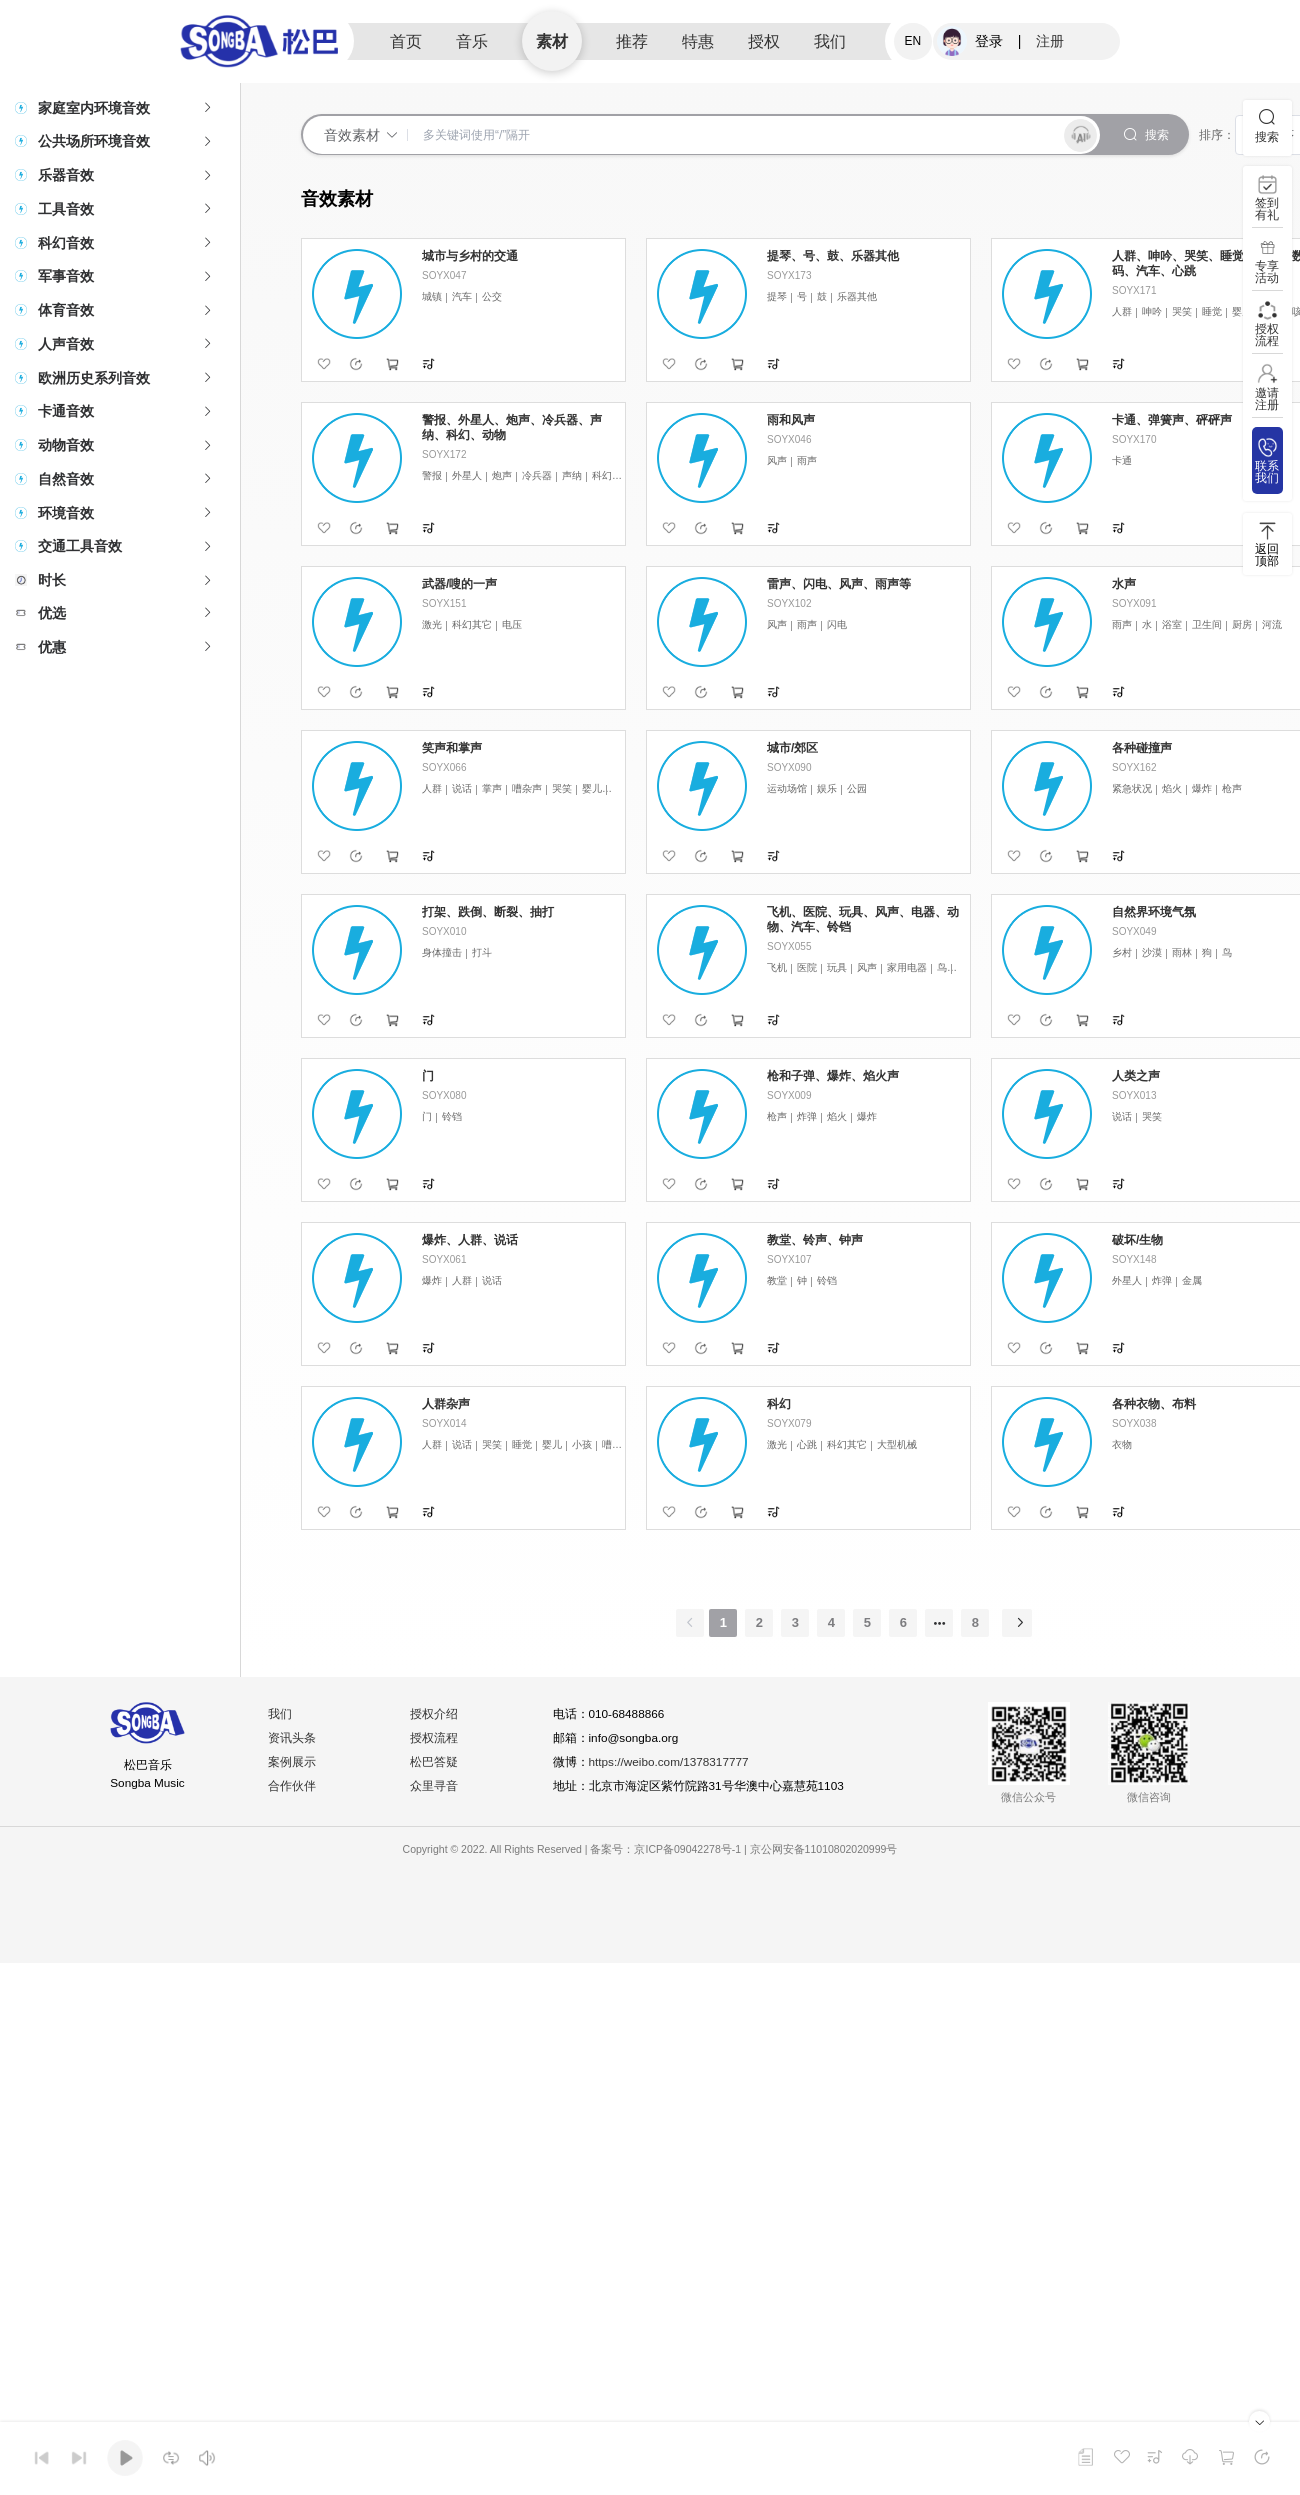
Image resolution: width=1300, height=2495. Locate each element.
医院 (807, 967)
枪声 (1232, 788)
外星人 (467, 475)
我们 (830, 41)
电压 (512, 624)
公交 (492, 296)
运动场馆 (787, 788)
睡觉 (1212, 311)
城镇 (432, 296)
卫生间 (1207, 624)
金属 (1192, 1280)
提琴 (777, 296)
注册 (1050, 41)
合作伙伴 (293, 1787)
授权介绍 (435, 1715)
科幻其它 (612, 475)
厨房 (1242, 624)
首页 (406, 41)
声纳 (572, 475)
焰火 (1172, 788)
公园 (857, 788)
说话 (462, 788)
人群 (1122, 311)
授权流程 (435, 1739)
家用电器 (907, 967)
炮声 (502, 475)
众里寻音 (435, 1787)
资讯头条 (293, 1739)
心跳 (807, 1444)
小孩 (582, 1444)
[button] (120, 108)
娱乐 (827, 788)
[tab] (120, 108)
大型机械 (897, 1444)
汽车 (462, 296)
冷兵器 (537, 475)
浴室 (1172, 624)
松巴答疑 (435, 1763)
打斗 (482, 952)
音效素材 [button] (361, 135)
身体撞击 (442, 952)
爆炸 (1202, 788)
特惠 (698, 41)
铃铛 (452, 1116)
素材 (552, 41)
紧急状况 (1132, 788)
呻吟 (1152, 311)
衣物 (1122, 1444)
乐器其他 (857, 296)
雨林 (1182, 952)
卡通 (1122, 460)
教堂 (777, 1280)
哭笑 (1182, 311)
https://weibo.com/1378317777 (671, 1763)
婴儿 (1242, 311)
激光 (432, 624)
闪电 (837, 624)
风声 (777, 460)
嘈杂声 (527, 788)
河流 (1272, 624)
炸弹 (807, 1116)
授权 (764, 41)
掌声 (492, 788)
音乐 (472, 41)
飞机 (777, 967)
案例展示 (293, 1763)
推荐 (632, 41)
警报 (432, 475)
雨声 (807, 460)
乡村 (1122, 952)
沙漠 (1152, 952)
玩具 (837, 967)
